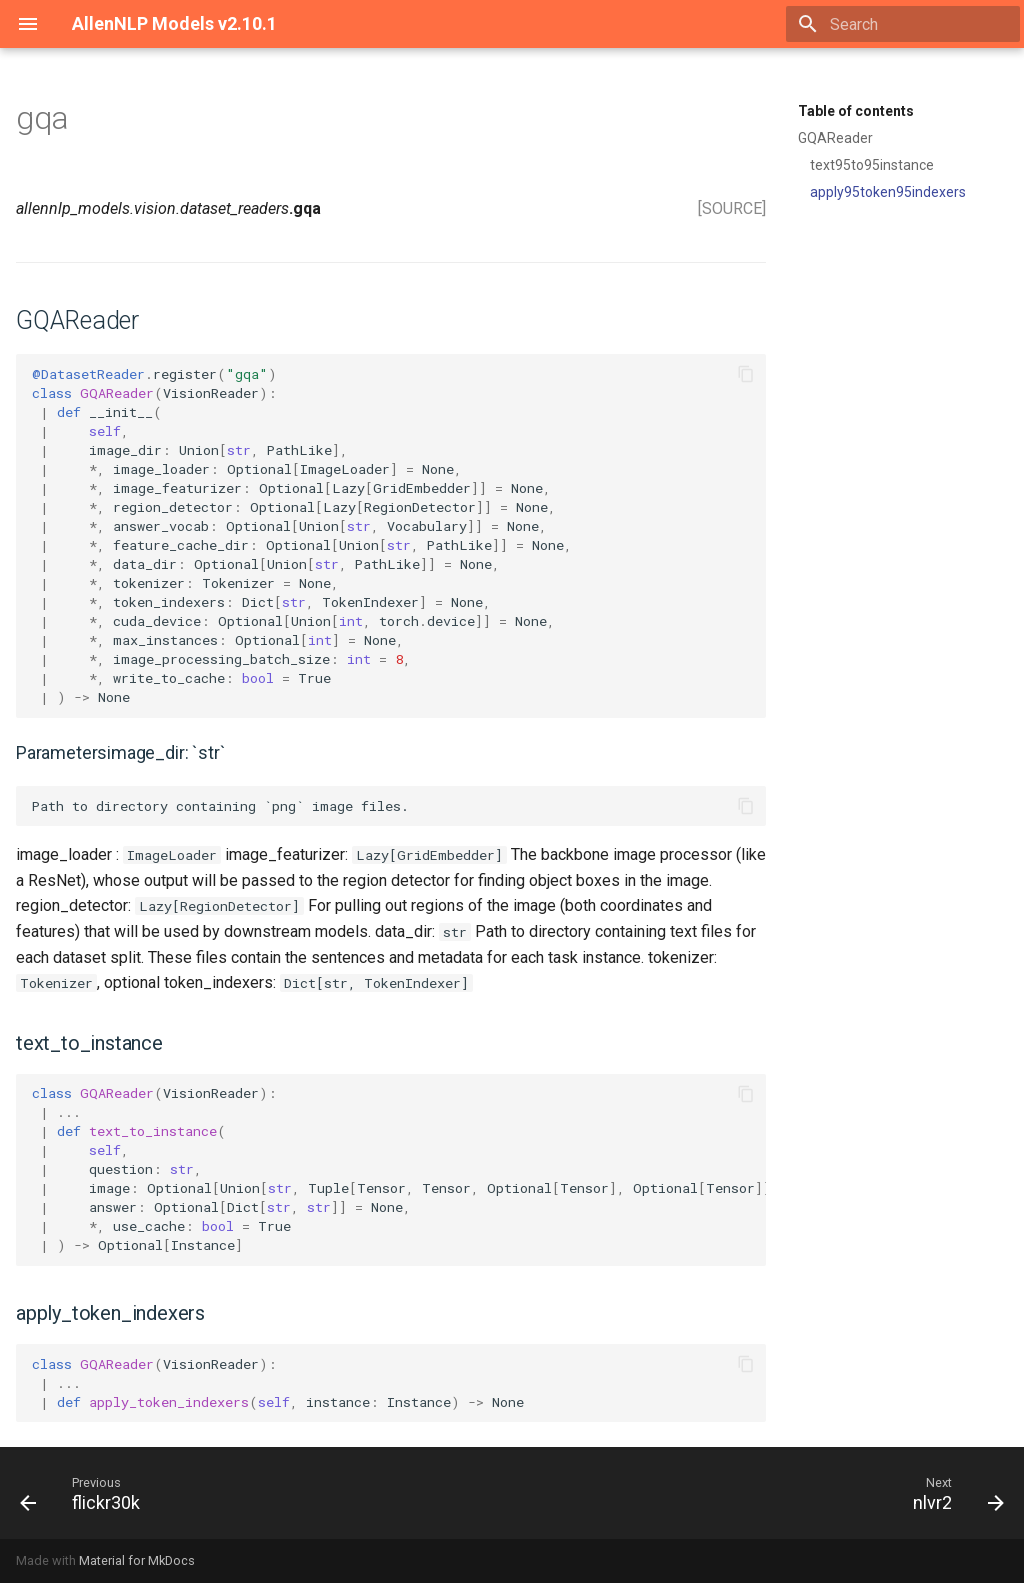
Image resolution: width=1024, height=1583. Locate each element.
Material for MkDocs (137, 1560)
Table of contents (856, 111)
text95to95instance (872, 165)
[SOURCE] (732, 208)
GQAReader (835, 138)
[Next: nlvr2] (953, 1493)
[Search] (903, 24)
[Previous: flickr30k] (85, 1493)
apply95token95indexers (888, 192)
